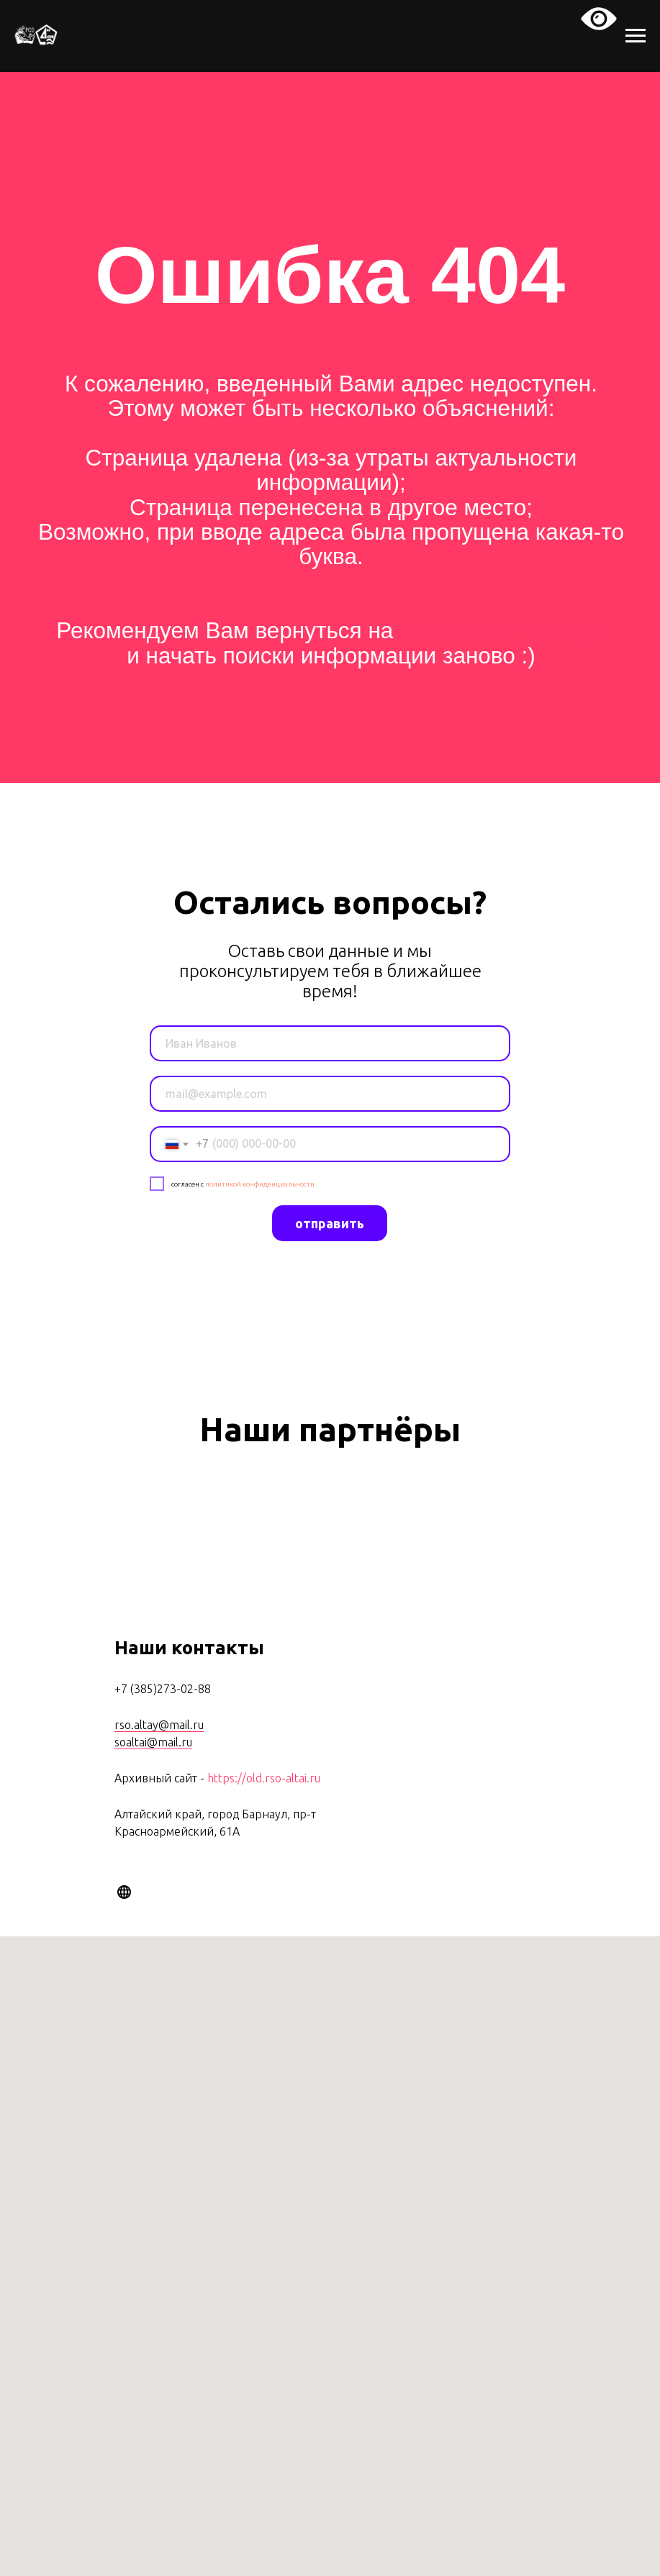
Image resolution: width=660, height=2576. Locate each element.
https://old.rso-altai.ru (263, 1778)
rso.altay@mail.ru (159, 1724)
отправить (329, 1223)
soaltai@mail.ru (153, 1742)
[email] (330, 1094)
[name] (330, 1043)
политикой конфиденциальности (260, 1184)
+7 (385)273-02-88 (162, 1688)
